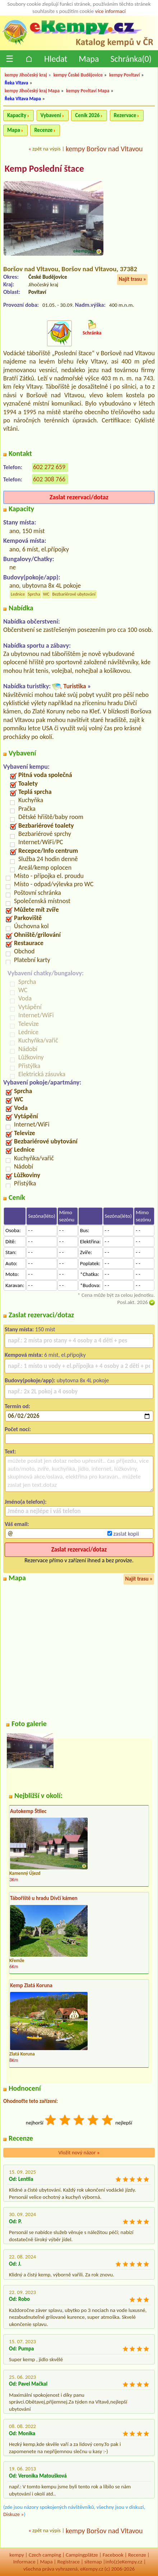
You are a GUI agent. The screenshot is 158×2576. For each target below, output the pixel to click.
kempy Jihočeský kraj (26, 75)
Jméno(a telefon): (26, 1501)
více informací (110, 11)
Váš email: (17, 1524)
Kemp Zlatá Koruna (31, 1985)
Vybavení (51, 115)
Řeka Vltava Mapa (23, 99)
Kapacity (16, 115)
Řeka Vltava (16, 83)
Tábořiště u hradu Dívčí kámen (44, 1898)
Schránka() (131, 59)
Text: (10, 1451)
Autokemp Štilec (28, 1811)
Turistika (74, 686)
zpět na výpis (46, 148)
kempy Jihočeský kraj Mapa (32, 91)
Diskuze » (13, 2514)
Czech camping (45, 2555)
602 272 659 (49, 467)
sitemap (93, 2561)
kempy (16, 2555)
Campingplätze (82, 2555)
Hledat (55, 59)
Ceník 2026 (87, 115)
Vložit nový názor (78, 2152)
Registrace (68, 2561)
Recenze (43, 130)
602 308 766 (49, 479)
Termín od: (17, 1406)
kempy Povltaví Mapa (88, 91)
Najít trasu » (132, 279)
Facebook (113, 2555)
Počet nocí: (18, 1429)
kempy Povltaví (124, 75)
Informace (24, 2561)
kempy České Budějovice (78, 75)
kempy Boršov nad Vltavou (104, 148)
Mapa (89, 59)
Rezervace (125, 115)
